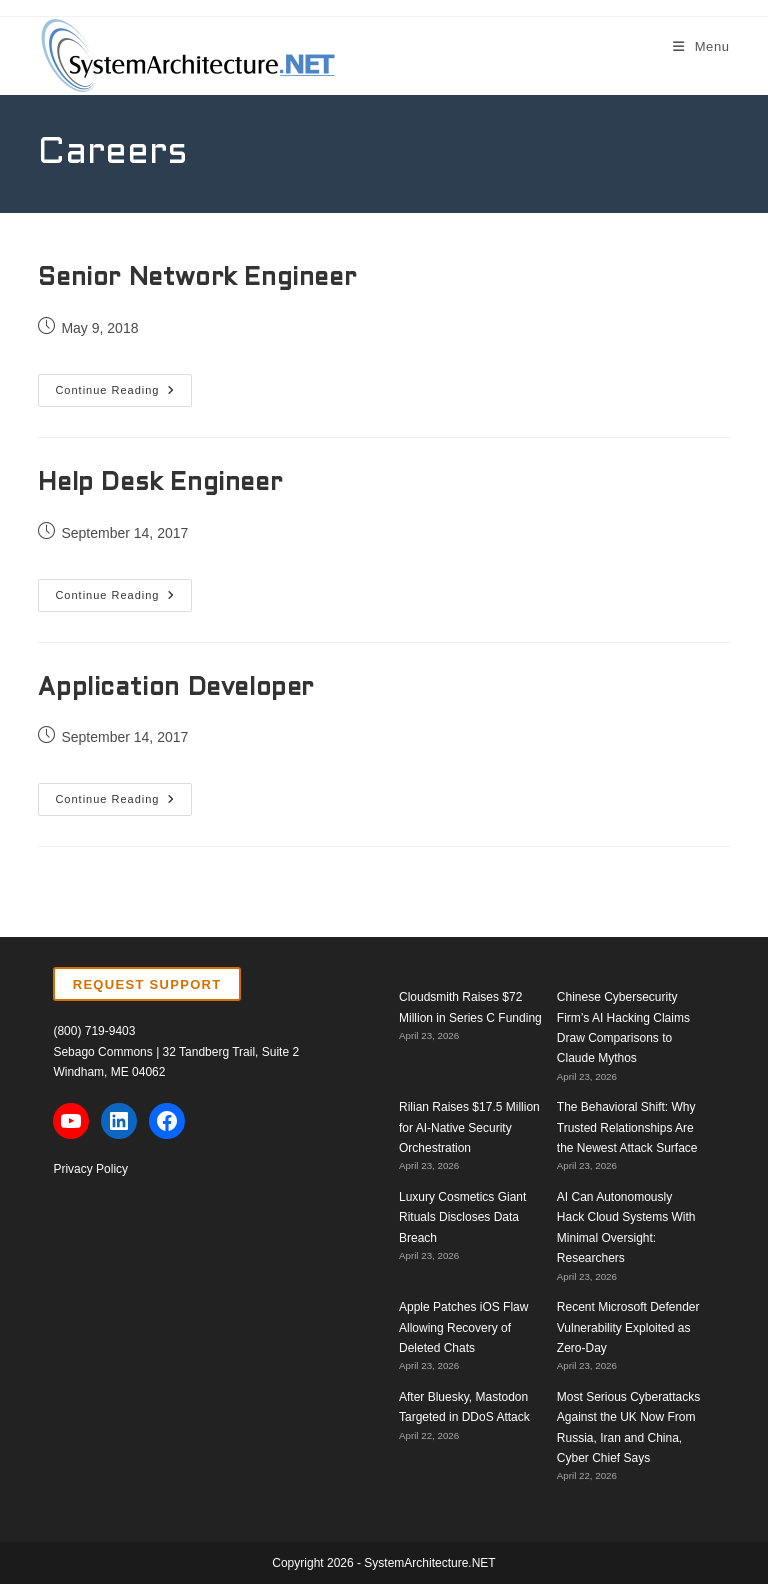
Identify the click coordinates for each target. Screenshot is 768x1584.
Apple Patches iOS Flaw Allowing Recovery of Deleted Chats (463, 1327)
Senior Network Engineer (197, 279)
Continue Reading (123, 395)
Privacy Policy (90, 1169)
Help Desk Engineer (160, 484)
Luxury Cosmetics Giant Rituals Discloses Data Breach (462, 1217)
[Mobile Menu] (701, 46)
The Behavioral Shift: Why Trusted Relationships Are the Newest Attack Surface (627, 1127)
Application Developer (176, 689)
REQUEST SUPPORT (147, 984)
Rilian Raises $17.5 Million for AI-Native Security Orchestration (469, 1127)
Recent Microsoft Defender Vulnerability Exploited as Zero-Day (628, 1327)
